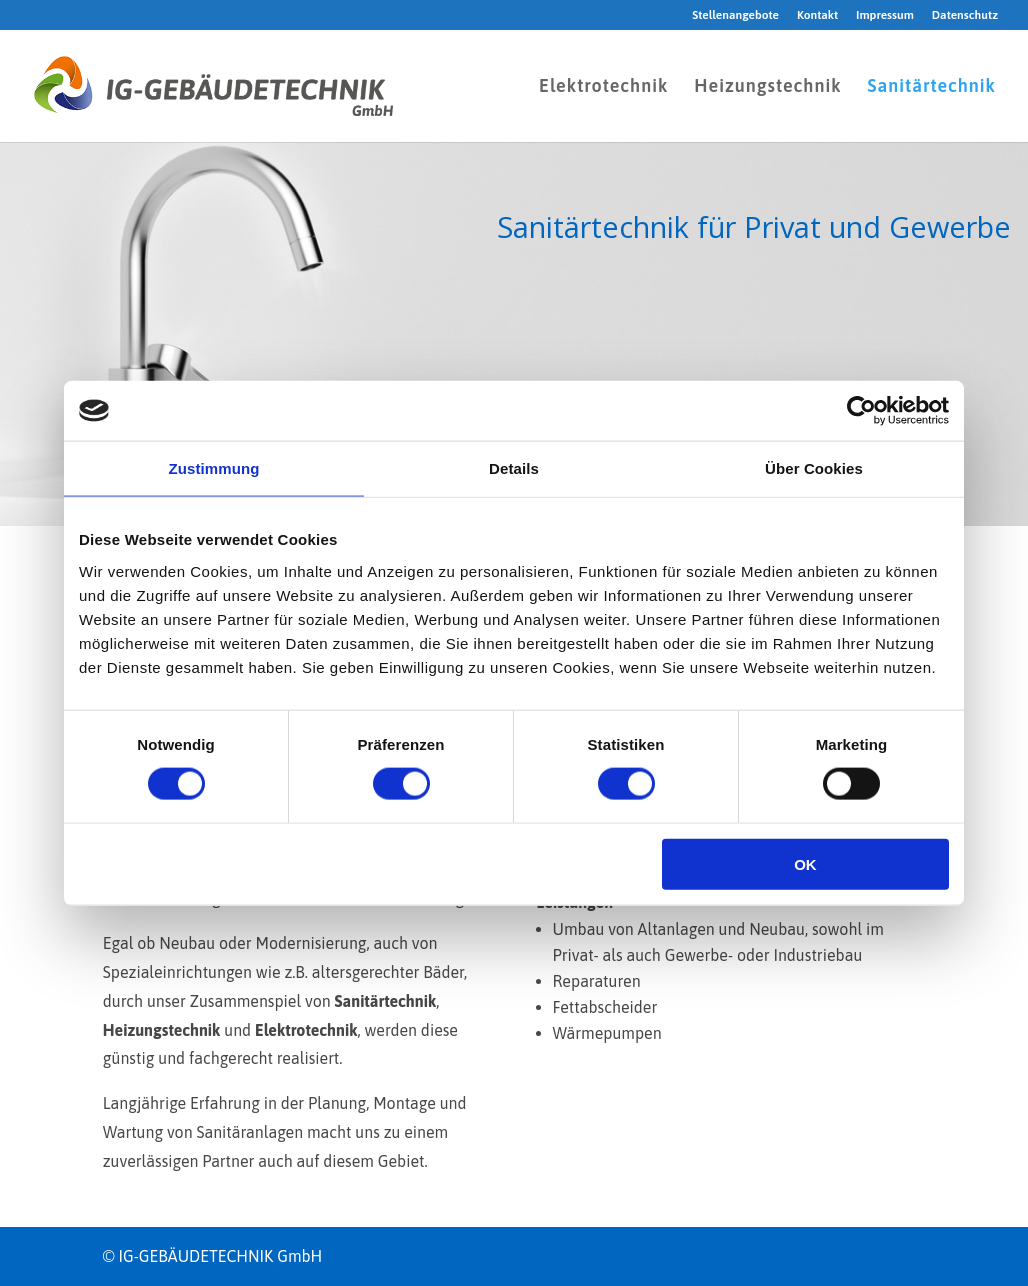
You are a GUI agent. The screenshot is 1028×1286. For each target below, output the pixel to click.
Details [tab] (514, 468)
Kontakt (817, 15)
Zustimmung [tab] (214, 468)
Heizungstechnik (767, 87)
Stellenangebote (735, 15)
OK (805, 863)
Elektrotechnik (603, 87)
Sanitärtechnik (931, 87)
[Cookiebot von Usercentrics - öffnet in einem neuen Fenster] (861, 411)
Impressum (885, 15)
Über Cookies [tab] (814, 468)
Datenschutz (965, 15)
